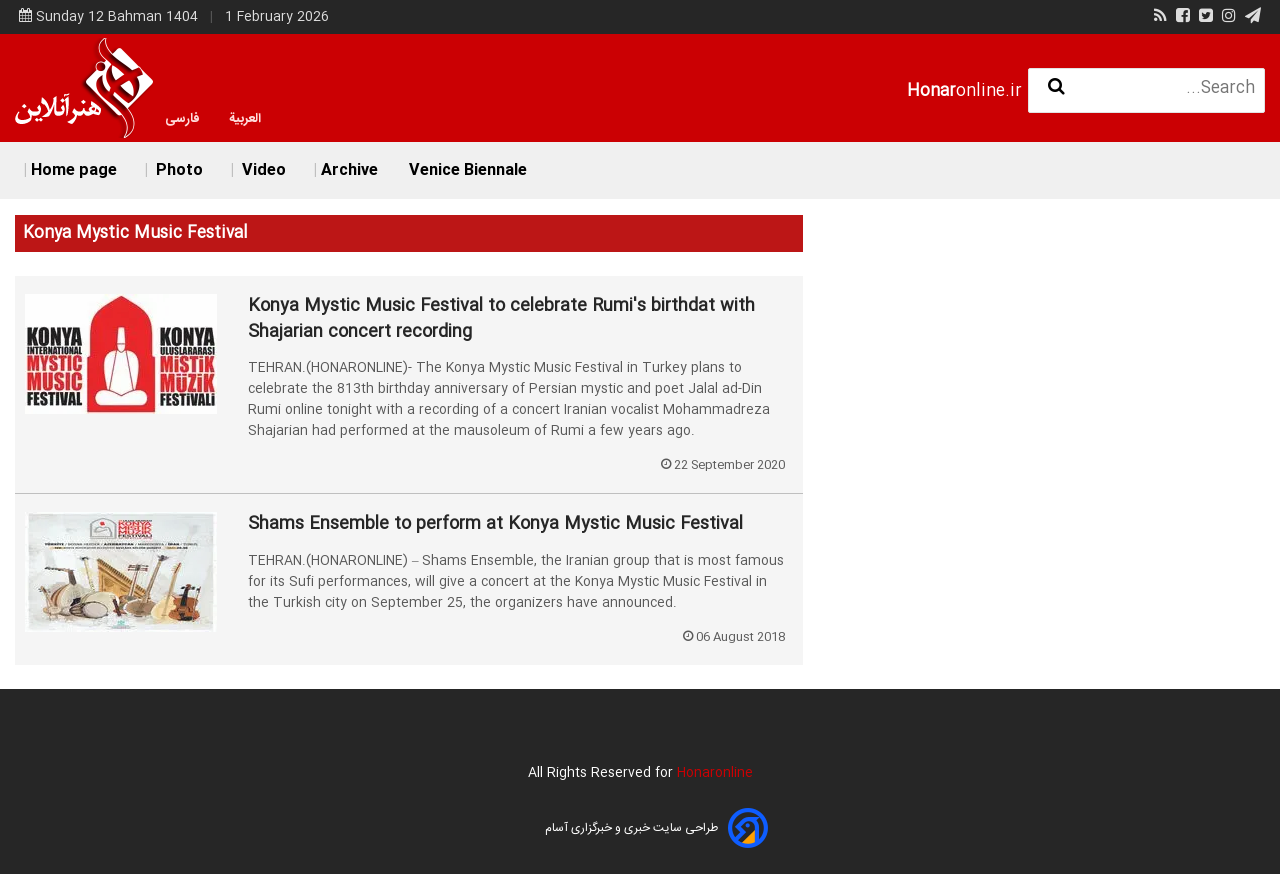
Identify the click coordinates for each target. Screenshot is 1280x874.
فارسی (182, 119)
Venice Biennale (468, 170)
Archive (349, 170)
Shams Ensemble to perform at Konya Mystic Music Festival (495, 525)
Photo (177, 170)
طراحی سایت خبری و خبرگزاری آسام (631, 828)
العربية (245, 119)
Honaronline (715, 773)
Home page (74, 170)
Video (262, 170)
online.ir (964, 91)
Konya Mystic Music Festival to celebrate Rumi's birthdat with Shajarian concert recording (501, 319)
